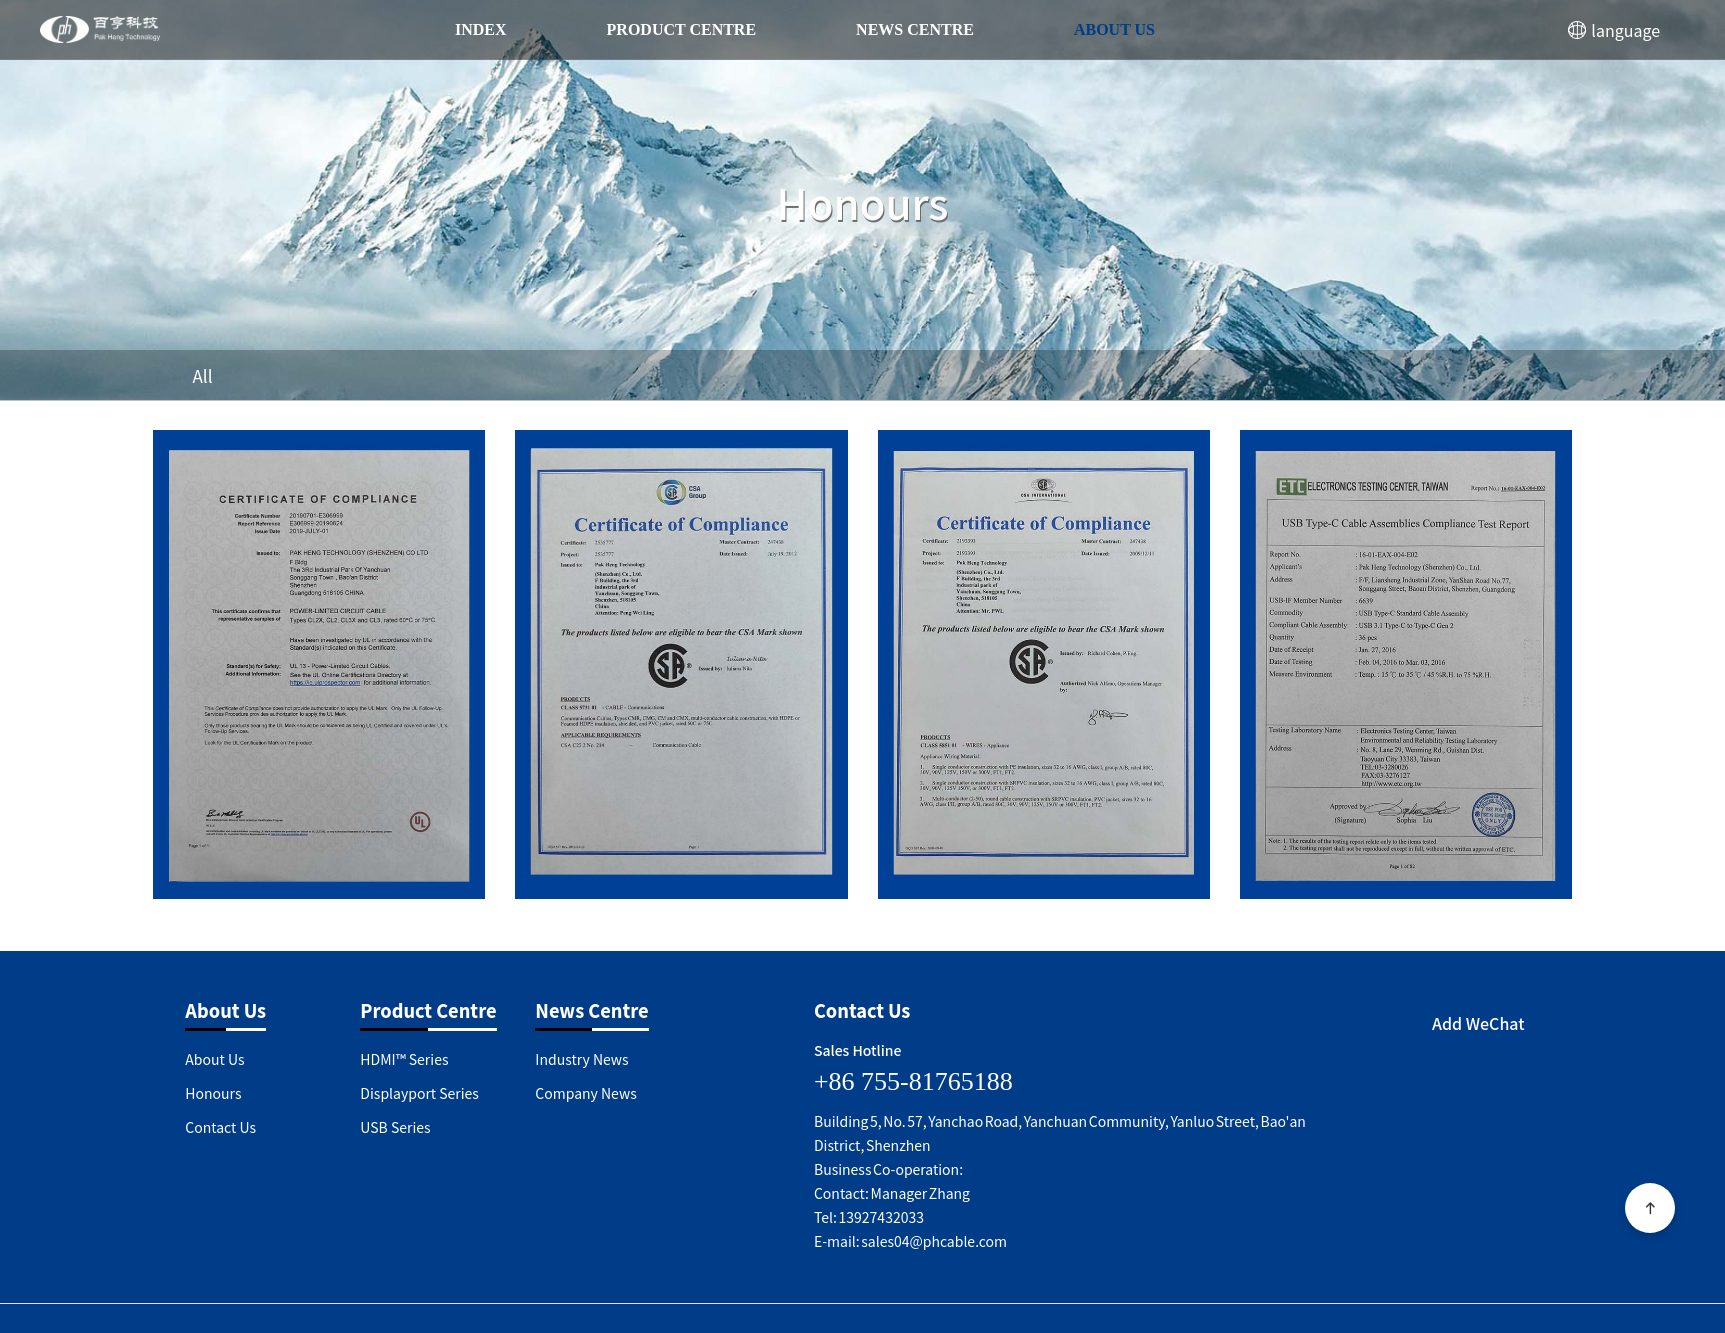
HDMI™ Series (404, 1059)
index (481, 29)
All (203, 375)
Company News (585, 1093)
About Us (1114, 29)
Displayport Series (419, 1093)
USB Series (395, 1127)
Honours (213, 1093)
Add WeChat (1478, 1023)
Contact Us (220, 1127)
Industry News (581, 1059)
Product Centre (682, 29)
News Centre (915, 29)
